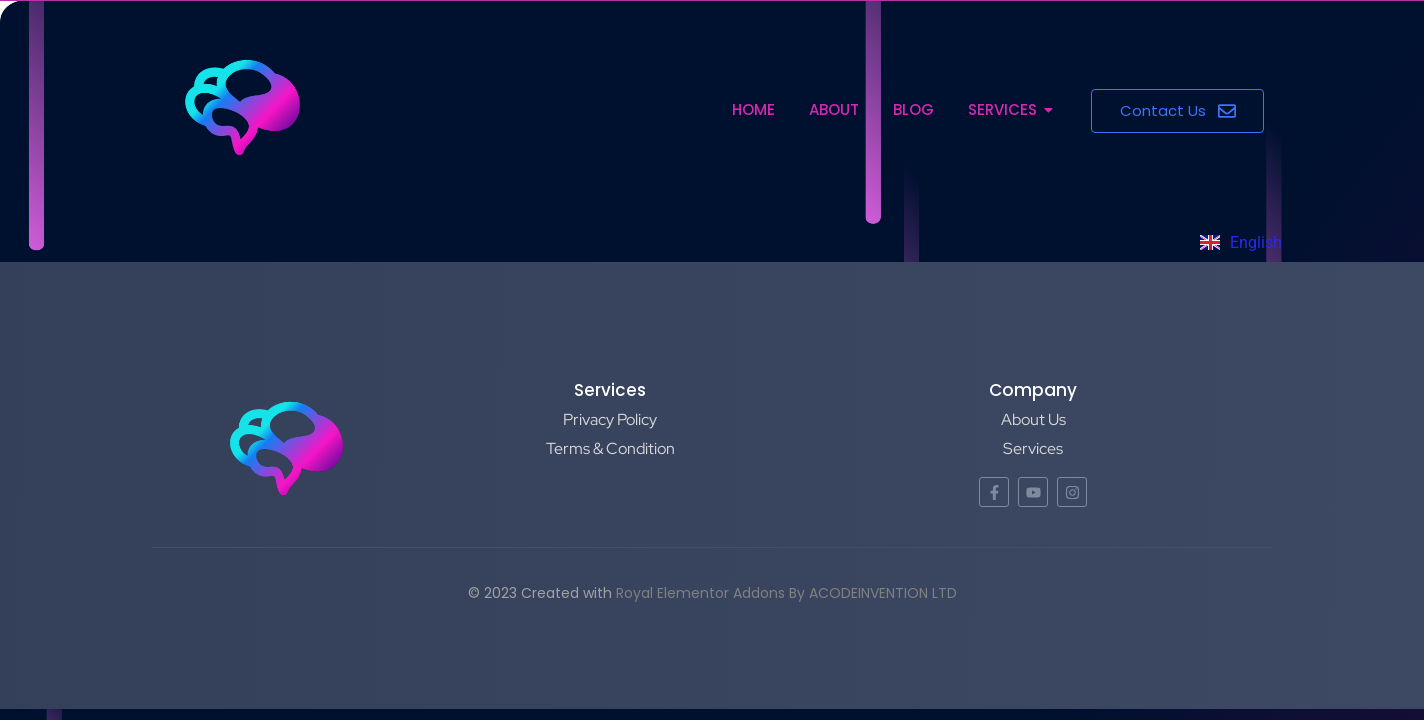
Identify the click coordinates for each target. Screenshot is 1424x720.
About (834, 109)
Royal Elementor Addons (700, 593)
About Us (1033, 419)
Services (1006, 109)
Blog (913, 109)
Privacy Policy (610, 419)
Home (753, 109)
